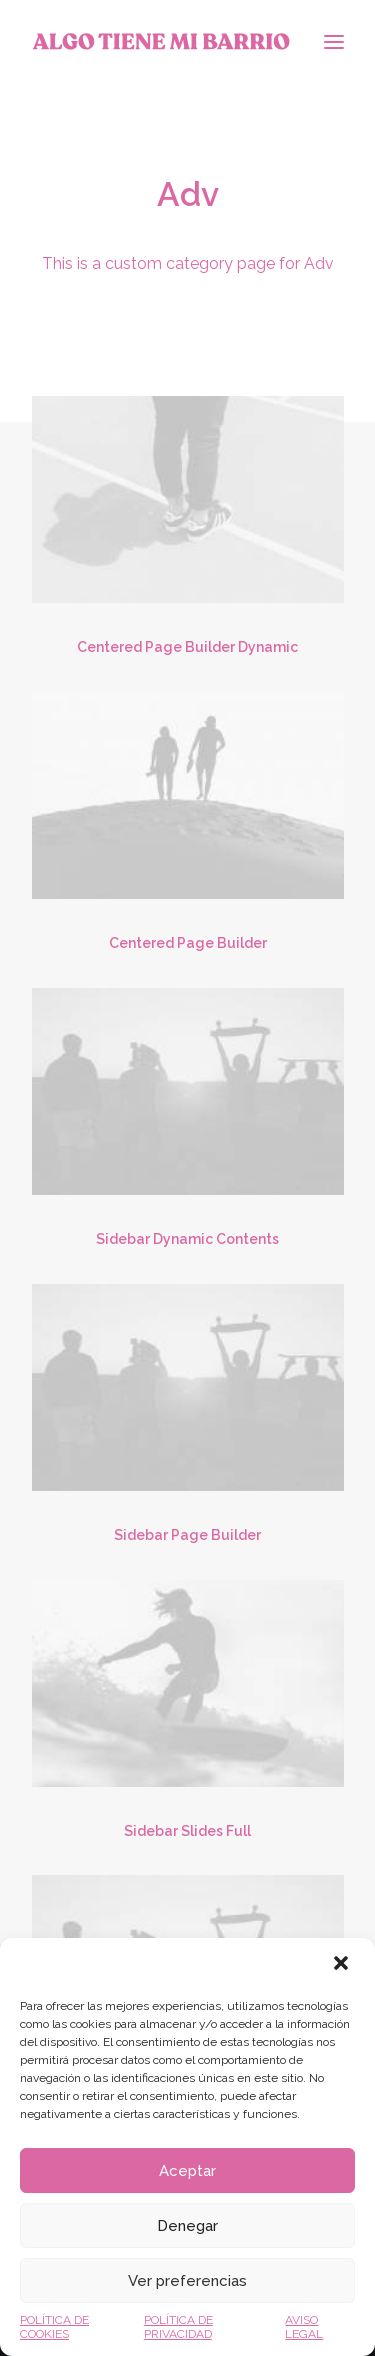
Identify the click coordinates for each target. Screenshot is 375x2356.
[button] (343, 1965)
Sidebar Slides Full (187, 1831)
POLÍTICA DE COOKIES (54, 2327)
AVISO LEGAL (304, 2327)
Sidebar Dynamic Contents (187, 1239)
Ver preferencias (187, 2281)
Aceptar (187, 2171)
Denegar (187, 2226)
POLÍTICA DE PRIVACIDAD (178, 2327)
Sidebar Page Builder (187, 1535)
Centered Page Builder (188, 943)
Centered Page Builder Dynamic (187, 647)
